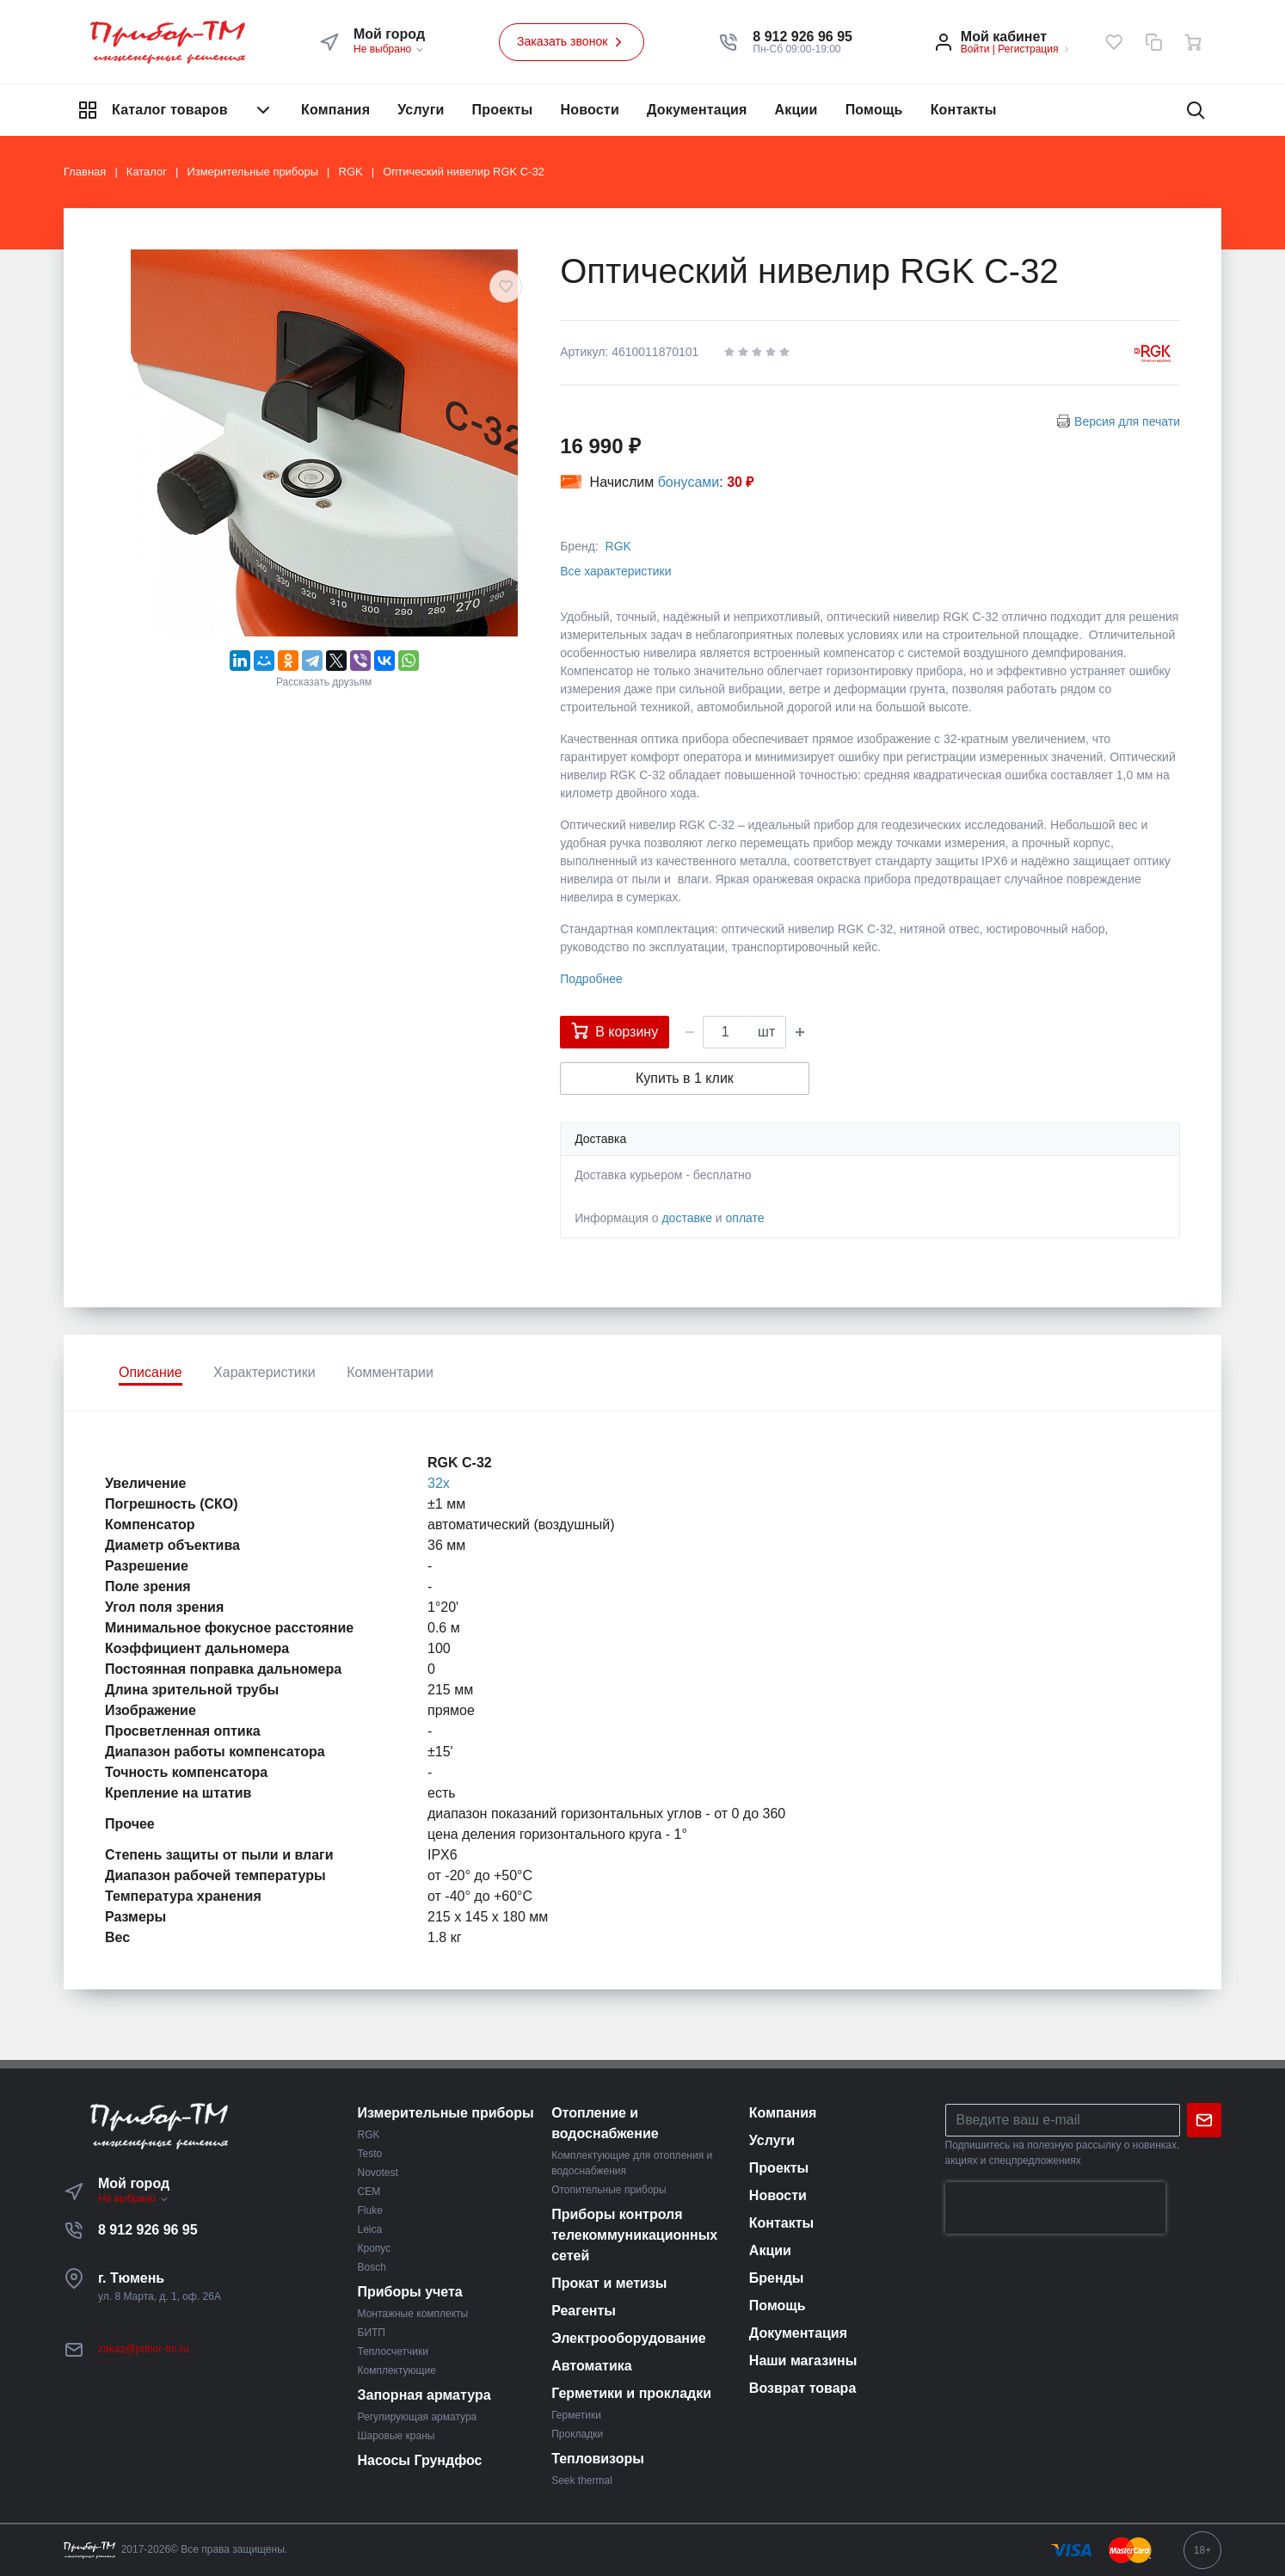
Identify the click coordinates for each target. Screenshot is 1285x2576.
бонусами (689, 482)
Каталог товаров (175, 110)
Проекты (502, 109)
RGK (618, 546)
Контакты (964, 109)
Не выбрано (389, 49)
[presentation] (1055, 2208)
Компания (335, 109)
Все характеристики (615, 571)
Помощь (874, 109)
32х (438, 1483)
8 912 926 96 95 (148, 2229)
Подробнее (591, 979)
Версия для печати (1127, 421)
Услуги (420, 109)
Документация (697, 109)
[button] (802, 37)
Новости (589, 109)
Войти (975, 49)
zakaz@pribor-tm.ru (143, 2349)
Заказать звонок (572, 42)
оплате (745, 1218)
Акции (796, 109)
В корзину (614, 1030)
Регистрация (1028, 49)
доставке (686, 1218)
